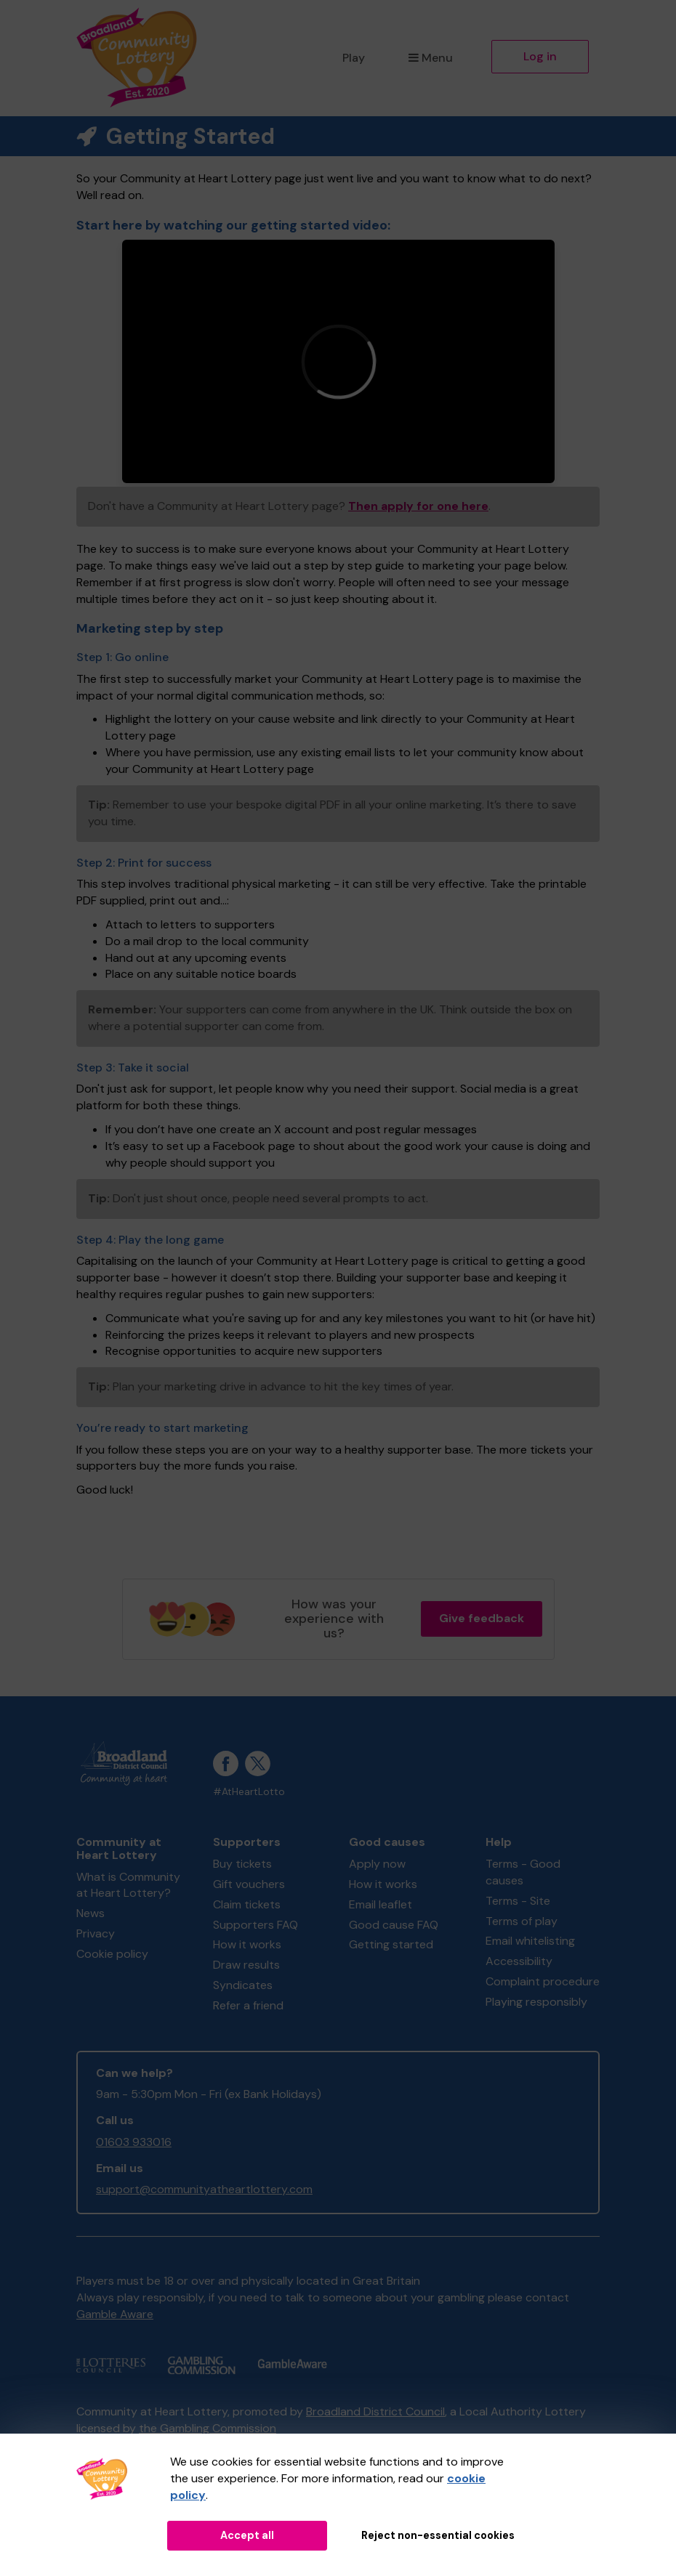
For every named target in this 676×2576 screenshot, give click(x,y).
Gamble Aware (114, 2314)
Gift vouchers (249, 1884)
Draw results (246, 1964)
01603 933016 (134, 2142)
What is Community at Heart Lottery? (128, 1885)
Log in (540, 56)
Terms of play (522, 1921)
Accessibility (519, 1961)
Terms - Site (518, 1900)
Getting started (391, 1944)
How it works (247, 1944)
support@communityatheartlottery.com (204, 2189)
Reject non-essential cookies (438, 2535)
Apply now (377, 1863)
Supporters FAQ (255, 1924)
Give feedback (481, 1618)
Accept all (247, 2535)
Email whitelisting (530, 1940)
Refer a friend (248, 2005)
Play (353, 57)
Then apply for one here (418, 506)
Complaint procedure (543, 1981)
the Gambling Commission (207, 2428)
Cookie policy (112, 1953)
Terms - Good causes (523, 1872)
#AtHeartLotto (249, 1792)
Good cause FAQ (393, 1924)
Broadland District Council (375, 2411)
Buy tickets (242, 1863)
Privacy (95, 1933)
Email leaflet (380, 1904)
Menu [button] (431, 57)
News (90, 1913)
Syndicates (243, 1985)
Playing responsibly (536, 2001)
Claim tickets (247, 1904)
